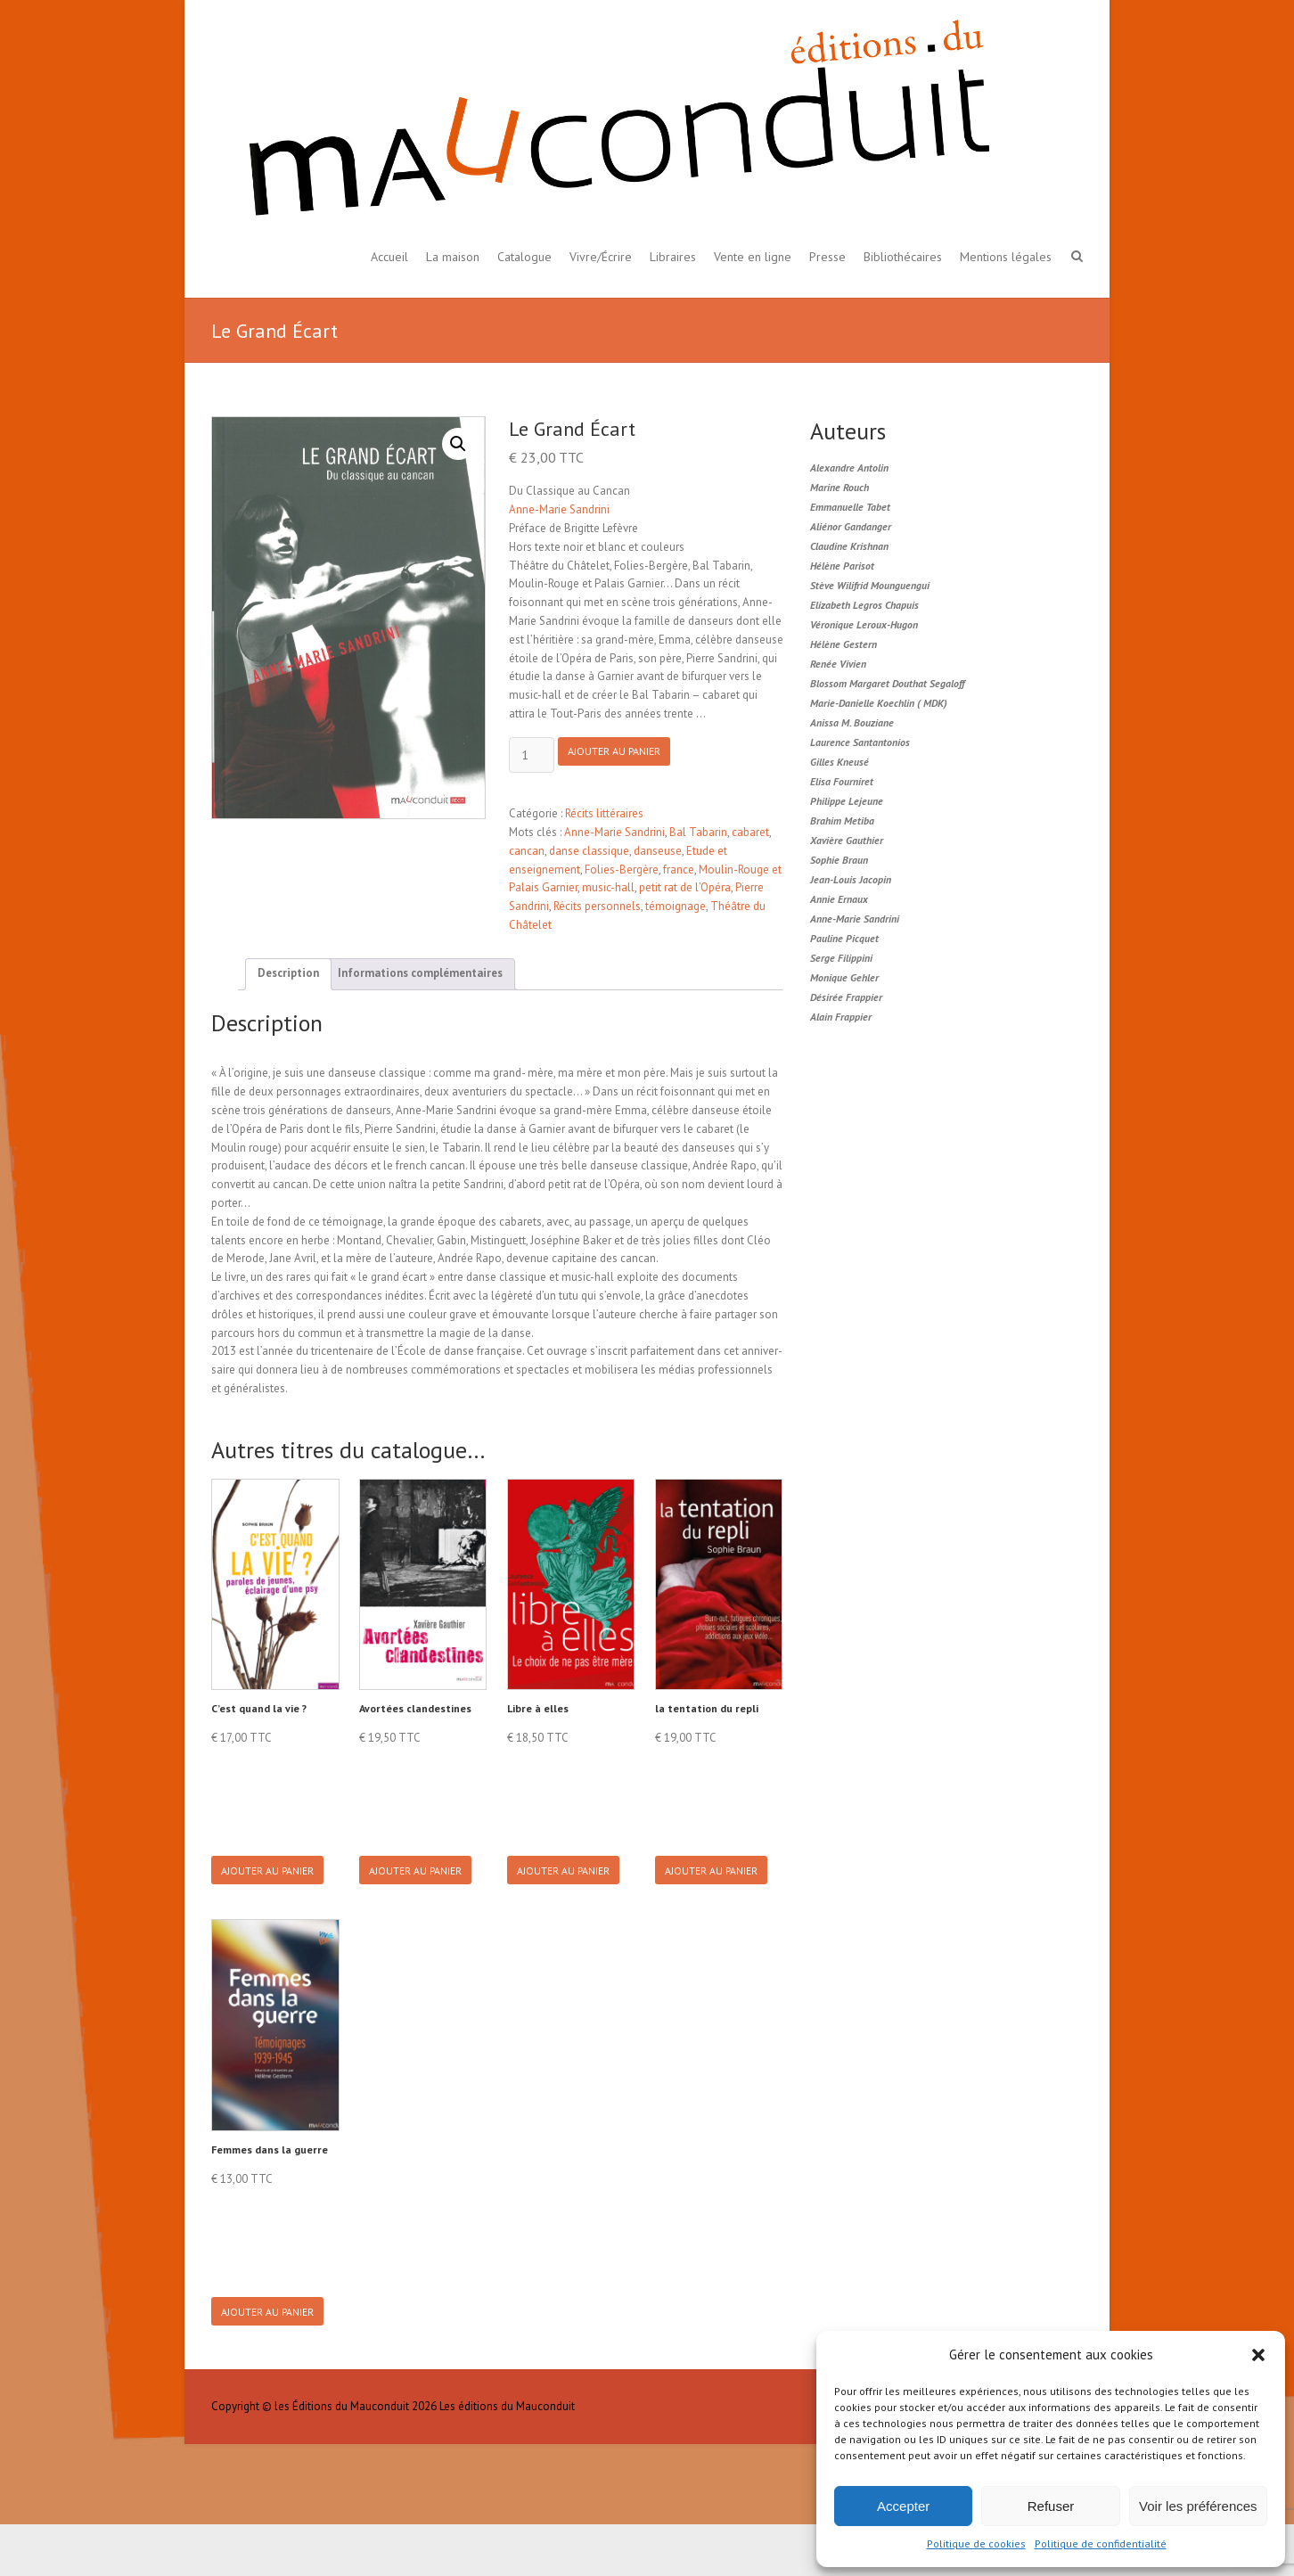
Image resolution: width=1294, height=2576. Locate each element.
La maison (452, 257)
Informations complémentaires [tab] (420, 972)
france (678, 869)
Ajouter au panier (626, 756)
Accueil (389, 257)
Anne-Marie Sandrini (559, 509)
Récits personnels (597, 906)
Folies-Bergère (622, 869)
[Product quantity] (531, 755)
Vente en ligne (752, 257)
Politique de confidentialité (1101, 2543)
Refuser (1051, 2506)
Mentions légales (1006, 257)
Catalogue (524, 257)
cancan (527, 850)
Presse (827, 257)
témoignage (675, 906)
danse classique (589, 850)
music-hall (608, 887)
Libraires (673, 257)
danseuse (658, 850)
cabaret (750, 832)
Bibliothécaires (903, 257)
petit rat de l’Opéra (685, 887)
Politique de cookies (976, 2543)
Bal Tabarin (698, 832)
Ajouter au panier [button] (274, 1884)
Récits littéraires (604, 813)
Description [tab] (288, 972)
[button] (1258, 2355)
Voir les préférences (1198, 2506)
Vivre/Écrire (600, 257)
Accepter (903, 2506)
